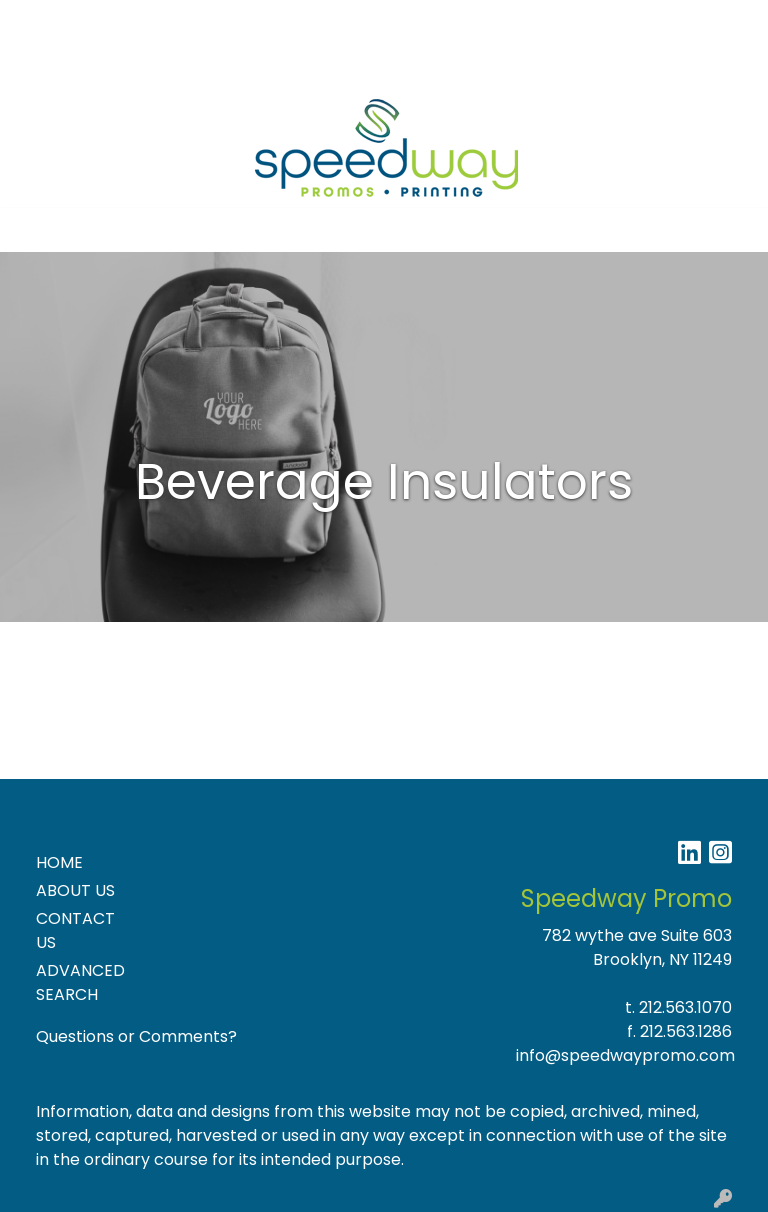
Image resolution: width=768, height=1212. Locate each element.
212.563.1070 (685, 1007)
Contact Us (209, 21)
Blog (285, 21)
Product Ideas (293, 65)
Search (492, 21)
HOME (59, 862)
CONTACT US (75, 930)
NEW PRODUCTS (161, 65)
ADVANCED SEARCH (80, 982)
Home (42, 21)
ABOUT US (75, 890)
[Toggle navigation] (31, 230)
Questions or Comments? (136, 1036)
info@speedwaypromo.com (625, 1055)
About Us (115, 21)
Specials (51, 65)
